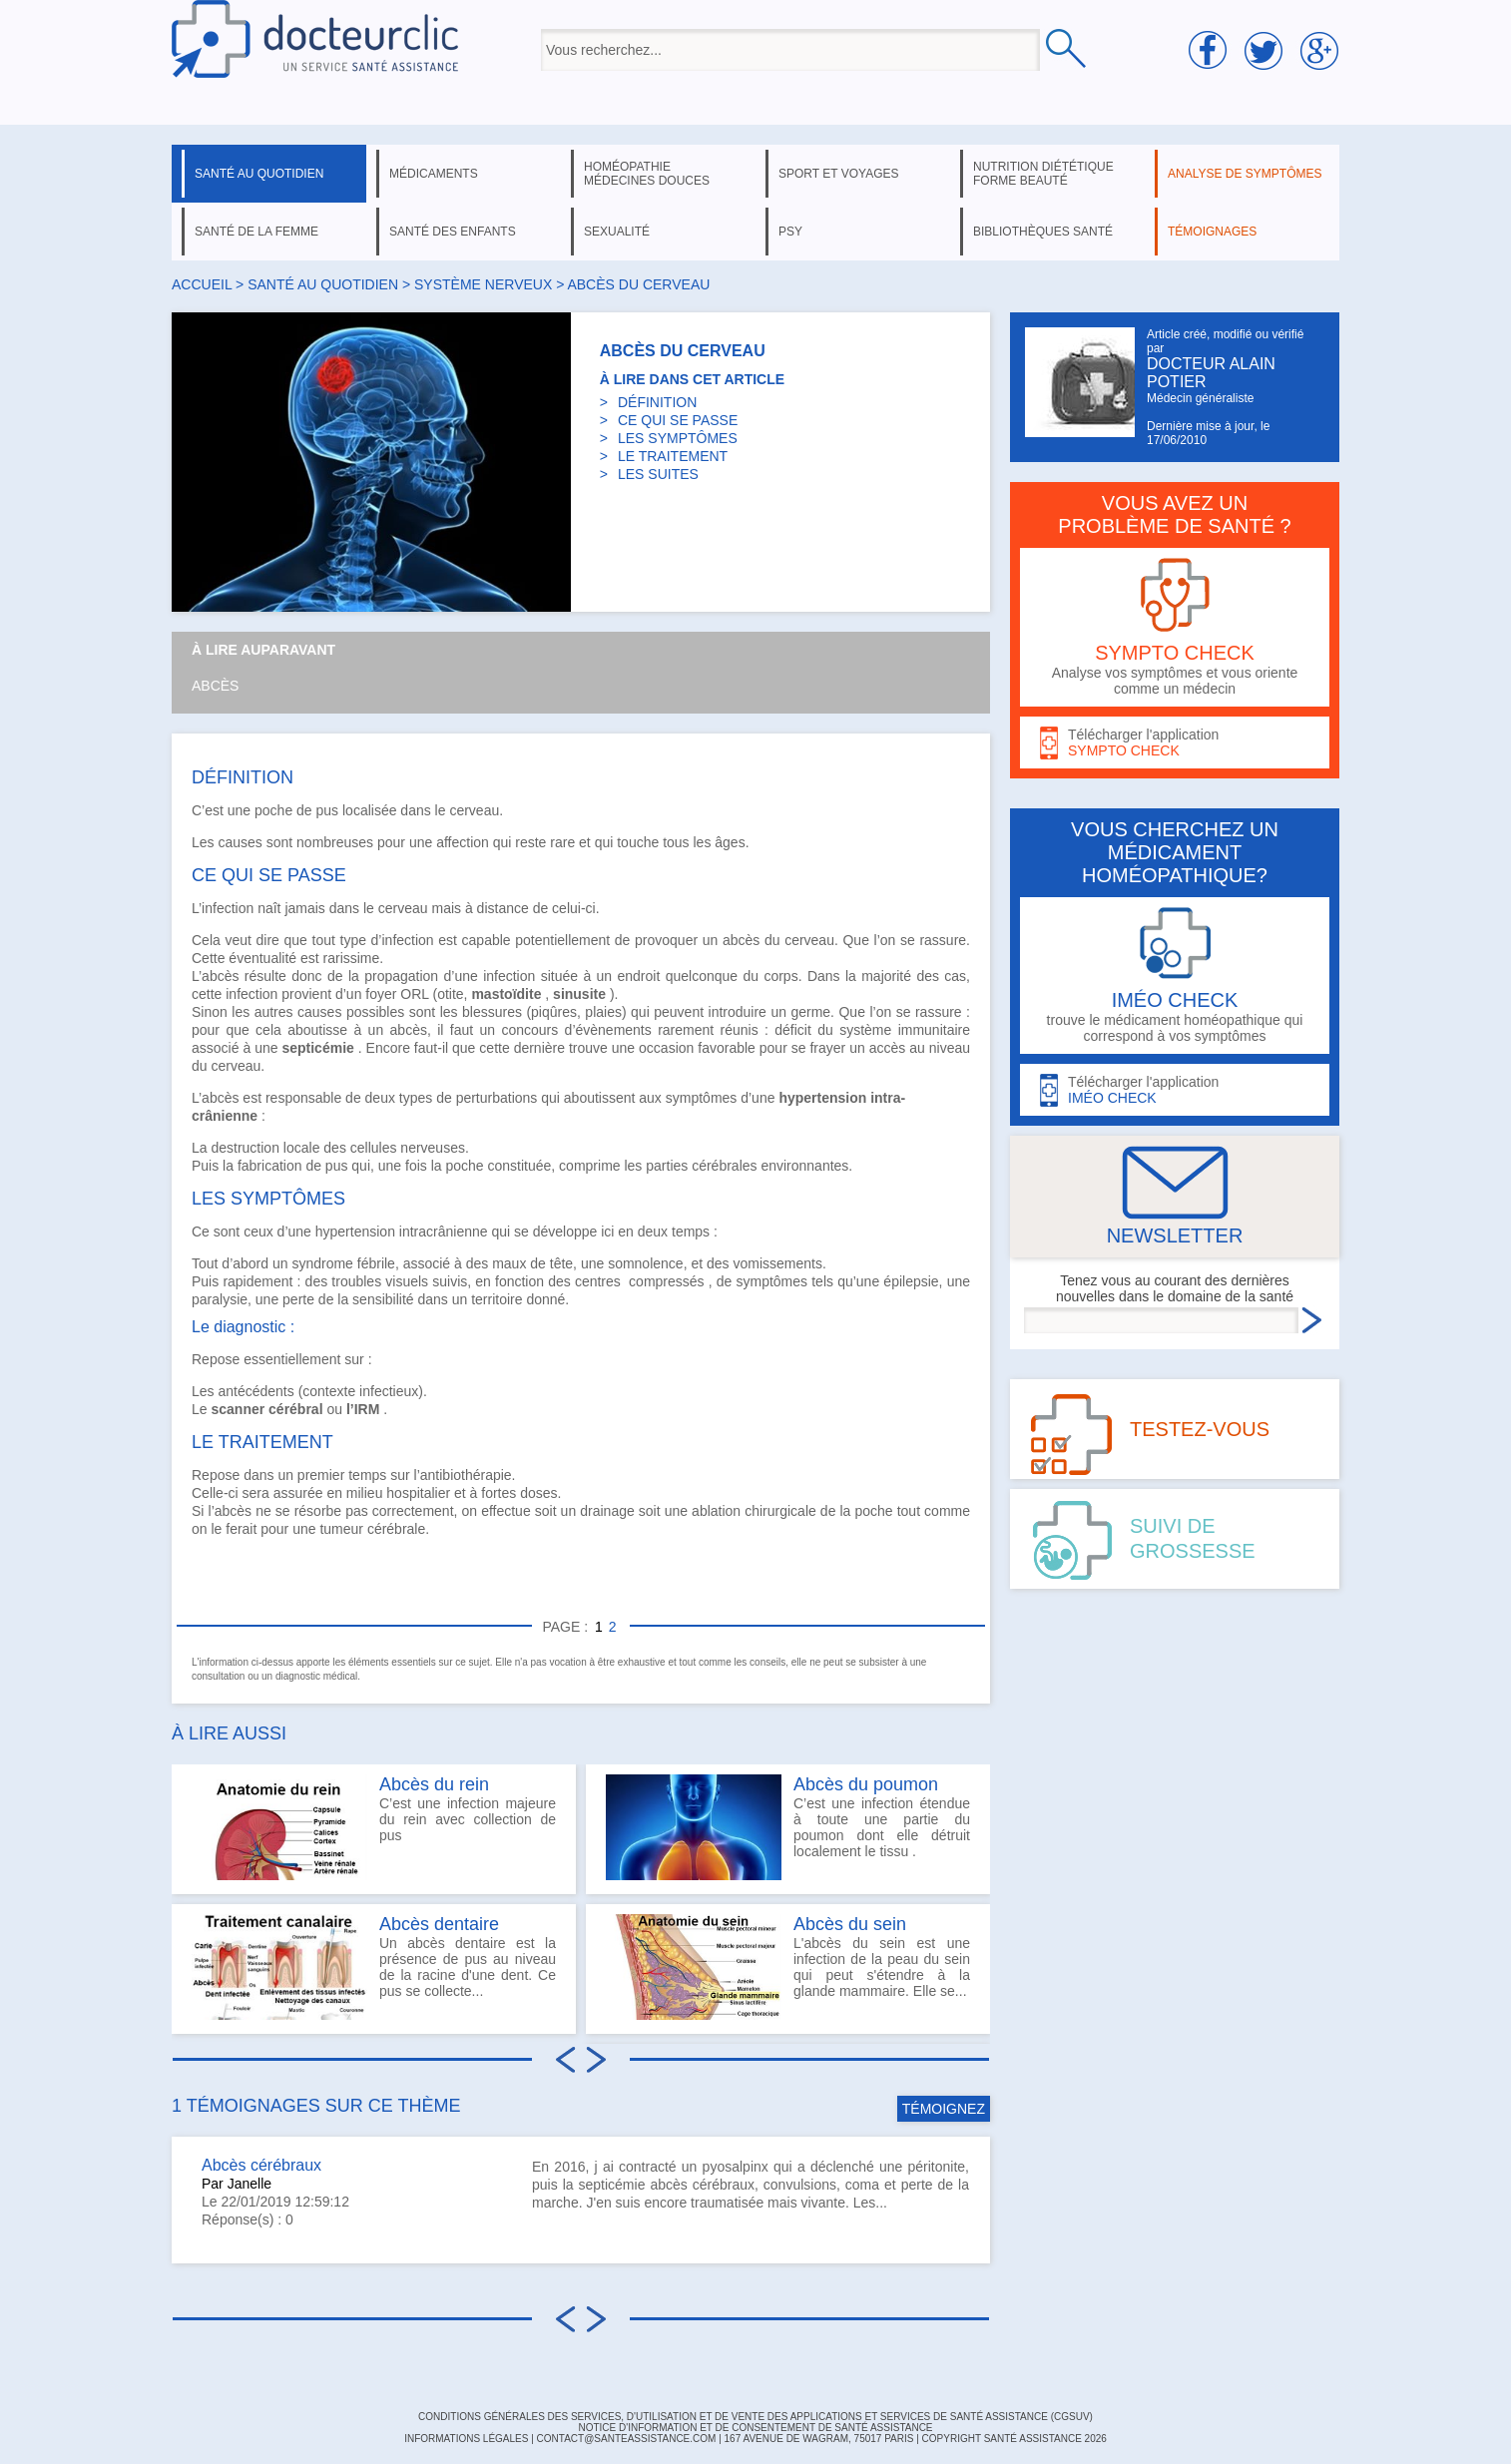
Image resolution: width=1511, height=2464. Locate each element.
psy (790, 232)
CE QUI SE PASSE (678, 420)
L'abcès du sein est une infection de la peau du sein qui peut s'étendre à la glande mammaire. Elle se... (788, 1967)
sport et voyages (838, 174)
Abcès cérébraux (261, 2165)
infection (509, 976)
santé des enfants (452, 232)
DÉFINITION (657, 402)
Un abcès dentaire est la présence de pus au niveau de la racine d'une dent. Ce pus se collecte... (374, 1967)
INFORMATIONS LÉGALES (466, 2438)
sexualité (617, 232)
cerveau (474, 810)
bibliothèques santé (1043, 232)
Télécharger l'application (1174, 743)
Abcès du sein (849, 1924)
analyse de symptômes (1244, 174)
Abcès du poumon (865, 1784)
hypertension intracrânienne (401, 1231)
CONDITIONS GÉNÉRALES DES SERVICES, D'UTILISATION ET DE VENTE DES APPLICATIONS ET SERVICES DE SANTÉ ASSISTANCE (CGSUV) (755, 2416)
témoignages (1212, 232)
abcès (741, 940)
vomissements (777, 1263)
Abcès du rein (434, 1784)
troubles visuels (379, 1281)
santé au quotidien (259, 174)
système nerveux (483, 284)
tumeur (341, 1529)
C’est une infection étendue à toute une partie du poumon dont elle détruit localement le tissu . (788, 1827)
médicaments (433, 174)
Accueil (202, 284)
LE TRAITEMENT (673, 456)
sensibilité (382, 1299)
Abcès (215, 686)
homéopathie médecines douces (647, 174)
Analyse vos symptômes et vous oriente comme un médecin (1174, 627)
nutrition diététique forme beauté (1043, 174)
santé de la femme (256, 232)
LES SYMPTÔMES (678, 438)
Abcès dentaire (439, 1924)
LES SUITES (658, 474)
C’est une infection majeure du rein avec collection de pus (374, 1827)
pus (327, 810)
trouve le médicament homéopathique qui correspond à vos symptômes (1174, 975)
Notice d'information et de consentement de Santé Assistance (755, 2427)
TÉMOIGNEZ (943, 2109)
